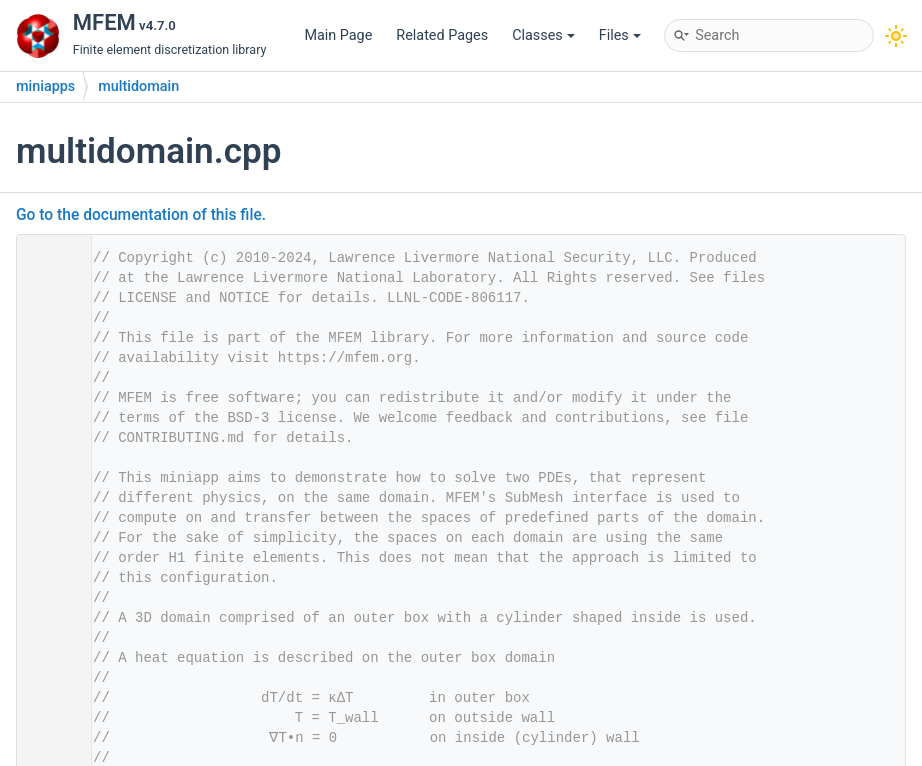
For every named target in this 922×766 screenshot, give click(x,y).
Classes (543, 35)
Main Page (338, 35)
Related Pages (442, 35)
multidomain (138, 86)
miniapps (45, 86)
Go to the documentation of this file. (141, 215)
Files (620, 35)
